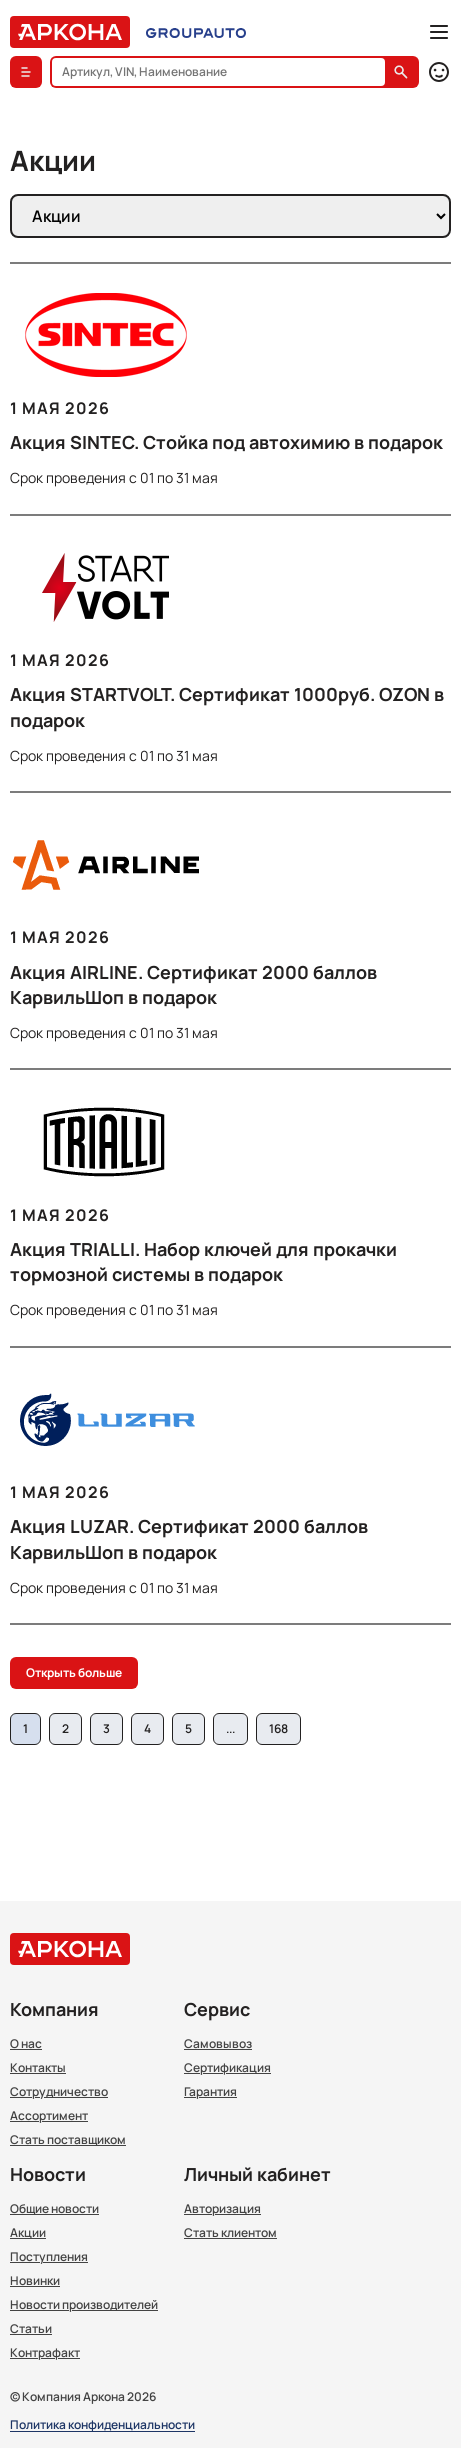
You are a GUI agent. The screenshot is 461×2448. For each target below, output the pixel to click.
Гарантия (210, 2092)
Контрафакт (45, 2353)
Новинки (35, 2281)
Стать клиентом (230, 2233)
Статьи (31, 2329)
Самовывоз (218, 2044)
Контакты (38, 2068)
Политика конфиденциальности (102, 2425)
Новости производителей (84, 2305)
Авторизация (222, 2209)
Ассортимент (49, 2116)
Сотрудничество (59, 2092)
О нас (26, 2044)
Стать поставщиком (68, 2140)
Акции (28, 2233)
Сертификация (227, 2068)
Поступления (49, 2257)
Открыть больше (74, 1672)
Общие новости (54, 2209)
